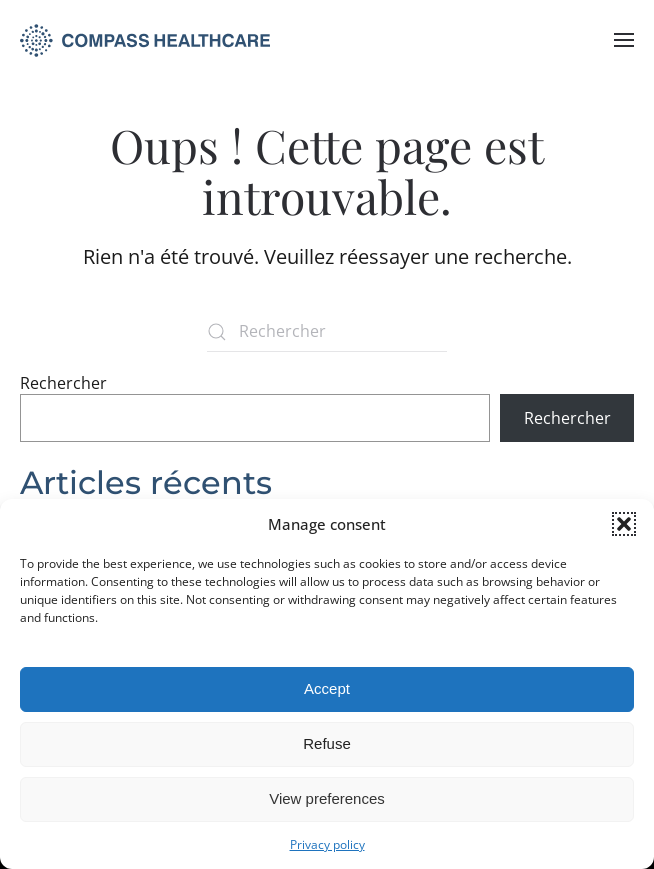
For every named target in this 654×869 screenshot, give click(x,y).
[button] (624, 524)
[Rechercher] (327, 332)
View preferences (327, 798)
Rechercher (63, 383)
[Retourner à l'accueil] (145, 40)
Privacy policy (327, 844)
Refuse (327, 743)
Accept (327, 688)
